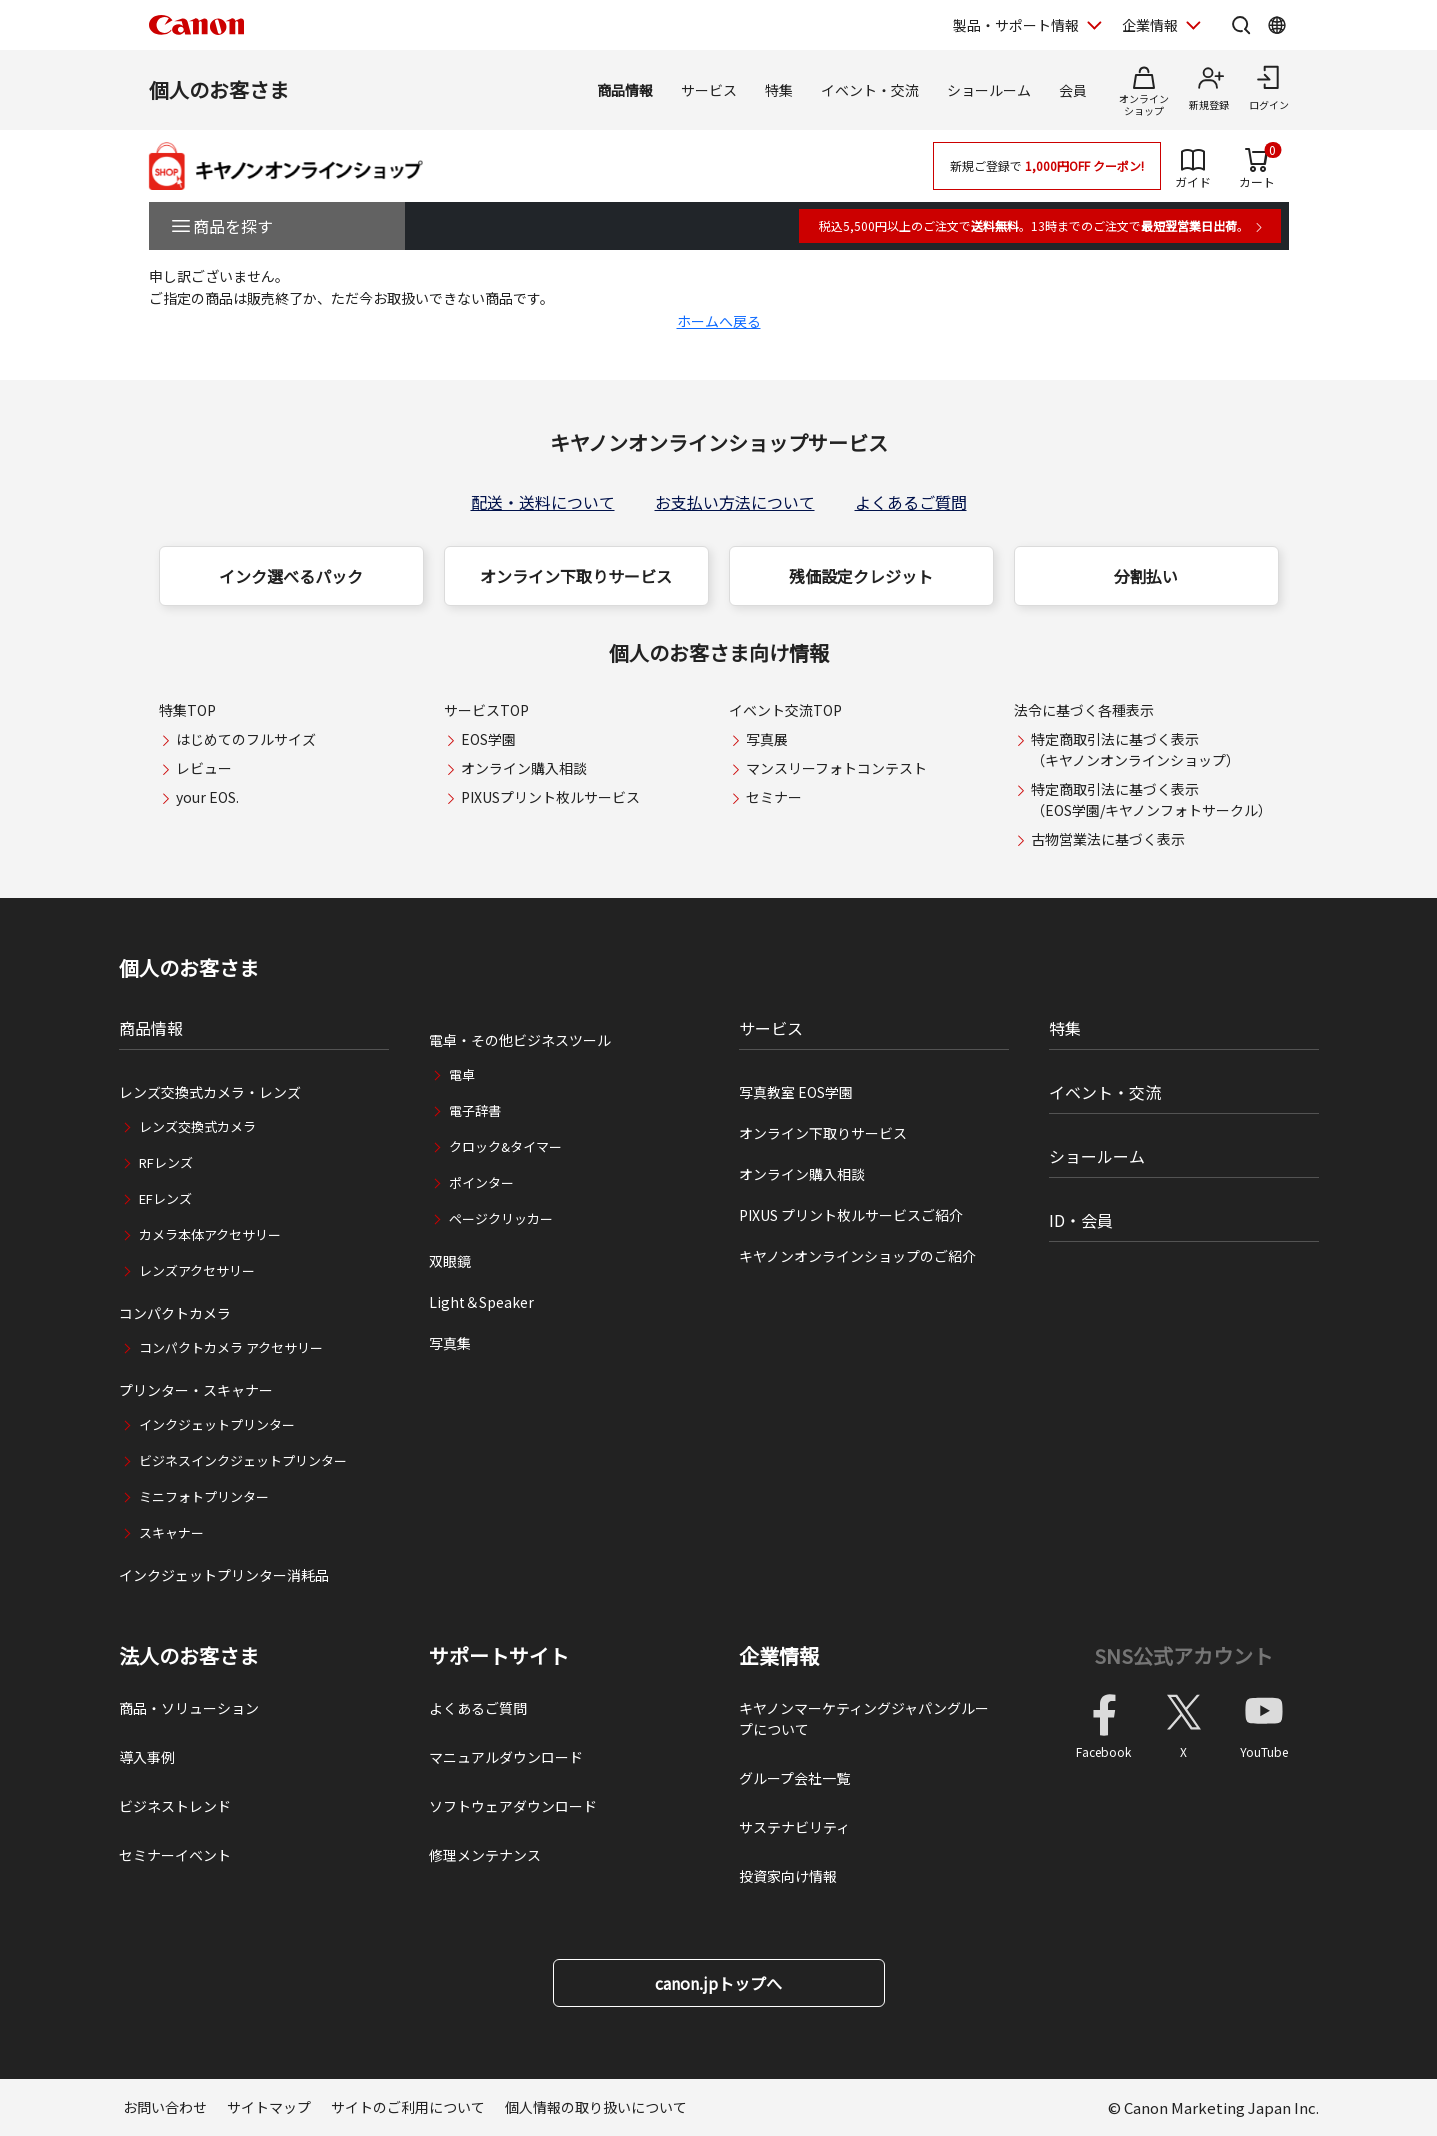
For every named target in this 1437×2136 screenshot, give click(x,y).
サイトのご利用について (408, 2107)
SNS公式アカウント (1183, 1655)
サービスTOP (486, 710)
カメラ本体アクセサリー (210, 1234)
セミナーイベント (175, 1855)
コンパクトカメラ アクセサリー (231, 1347)
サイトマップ (269, 2107)
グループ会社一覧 (794, 1778)
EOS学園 (488, 739)
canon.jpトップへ (718, 1983)
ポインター (481, 1182)
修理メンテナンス (485, 1855)
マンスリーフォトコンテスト (836, 768)
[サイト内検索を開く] (1241, 25)
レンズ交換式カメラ (197, 1126)
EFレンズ (165, 1198)
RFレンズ (166, 1162)
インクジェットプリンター (217, 1424)
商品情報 (625, 90)
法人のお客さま (189, 1656)
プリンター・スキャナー (196, 1390)
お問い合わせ (165, 2107)
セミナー (774, 797)
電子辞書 (475, 1110)
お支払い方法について (735, 502)
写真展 (767, 739)
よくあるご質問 (911, 502)
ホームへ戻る (719, 321)
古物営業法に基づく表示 (1108, 839)
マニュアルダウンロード (506, 1757)
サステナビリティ (794, 1827)
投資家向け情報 (788, 1876)
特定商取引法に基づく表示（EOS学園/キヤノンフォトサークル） (1151, 799)
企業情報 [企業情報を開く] (1150, 25)
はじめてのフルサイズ (246, 739)
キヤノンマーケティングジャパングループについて (864, 1718)
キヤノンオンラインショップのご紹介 (857, 1256)
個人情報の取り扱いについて (596, 2107)
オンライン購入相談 (524, 768)
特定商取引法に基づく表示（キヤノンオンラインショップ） (1135, 749)
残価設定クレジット (861, 576)
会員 (1073, 90)
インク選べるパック (291, 576)
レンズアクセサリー (197, 1270)
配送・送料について (543, 502)
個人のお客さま (219, 89)
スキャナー (171, 1532)
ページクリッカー (501, 1218)
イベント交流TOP (785, 710)
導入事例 (147, 1757)
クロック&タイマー (505, 1146)
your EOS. (207, 797)
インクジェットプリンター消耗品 (224, 1575)
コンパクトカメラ (175, 1313)
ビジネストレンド (175, 1806)
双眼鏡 (450, 1261)
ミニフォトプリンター (204, 1496)
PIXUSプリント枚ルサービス (550, 797)
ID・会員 (1081, 1220)
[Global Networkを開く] (1277, 25)
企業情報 (779, 1656)
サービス (709, 90)
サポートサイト (499, 1656)
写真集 (450, 1343)
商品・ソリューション (189, 1708)
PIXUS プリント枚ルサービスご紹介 (851, 1215)
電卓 (462, 1074)
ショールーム (989, 90)
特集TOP (187, 710)
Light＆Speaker (481, 1302)
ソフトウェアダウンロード (513, 1806)
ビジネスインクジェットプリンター (243, 1460)
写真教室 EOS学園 (796, 1092)
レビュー (204, 768)
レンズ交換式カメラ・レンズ (210, 1092)
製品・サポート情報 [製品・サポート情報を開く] (1016, 25)
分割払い (1146, 576)
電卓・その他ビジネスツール (520, 1040)
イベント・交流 (870, 90)
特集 (779, 90)
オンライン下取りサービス (576, 576)
